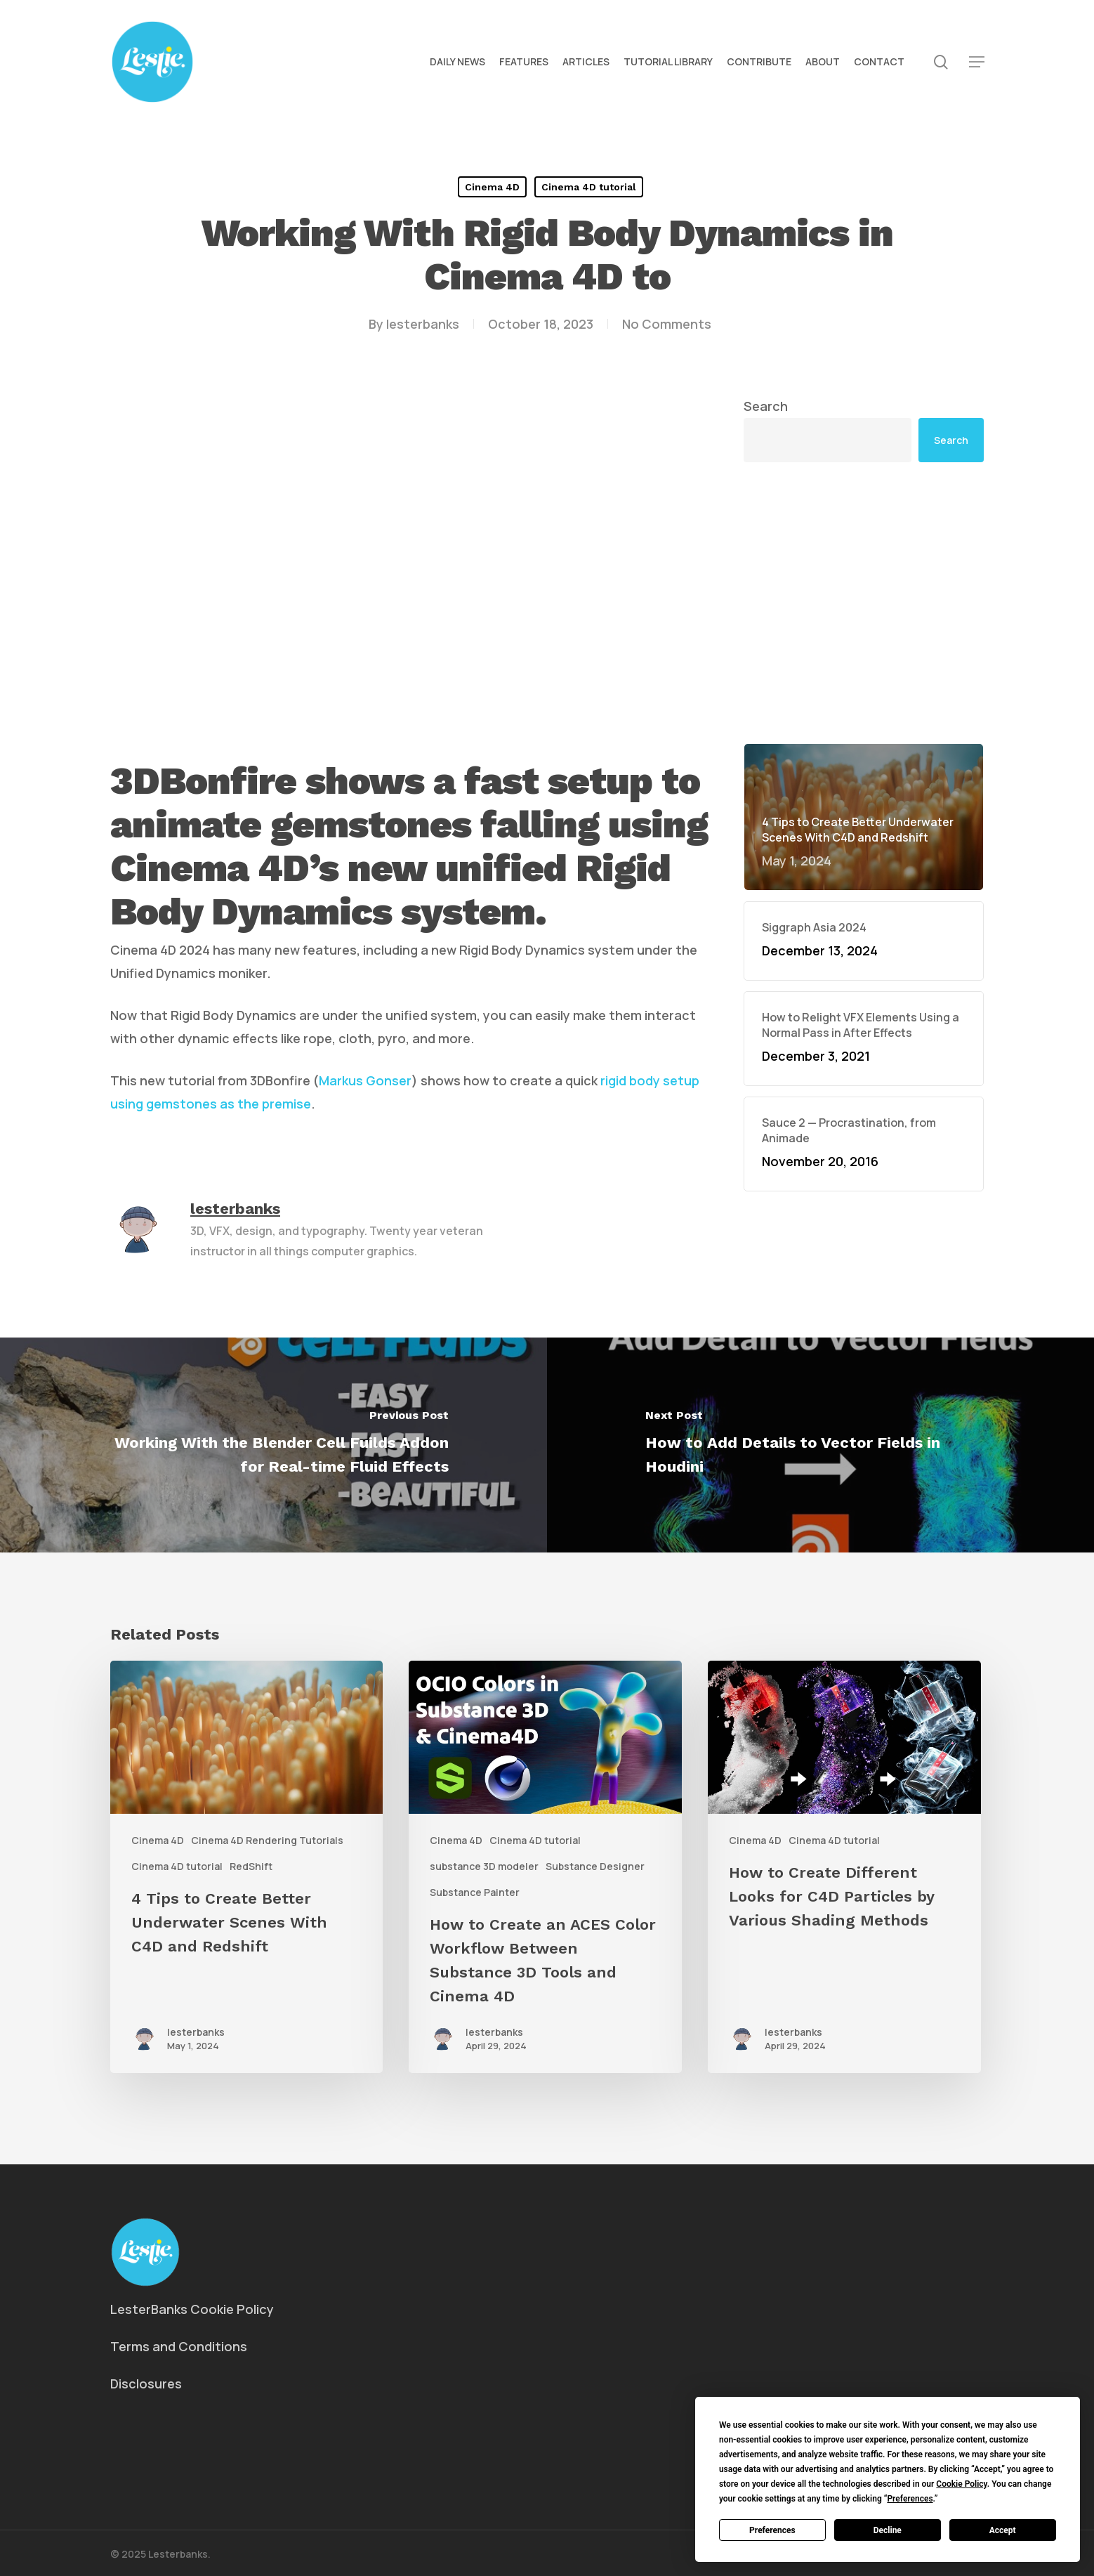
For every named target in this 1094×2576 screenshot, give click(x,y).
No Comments (666, 323)
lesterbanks (422, 323)
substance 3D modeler (484, 1866)
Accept (1002, 2530)
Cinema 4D (492, 186)
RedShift (251, 1866)
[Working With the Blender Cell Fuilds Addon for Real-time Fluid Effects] (273, 1445)
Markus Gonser (365, 1080)
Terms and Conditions (178, 2346)
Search (766, 406)
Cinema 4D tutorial (588, 186)
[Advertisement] (864, 602)
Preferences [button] (909, 2499)
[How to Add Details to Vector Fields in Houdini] (820, 1445)
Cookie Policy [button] (961, 2484)
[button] (976, 62)
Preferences (772, 2530)
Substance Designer (595, 1866)
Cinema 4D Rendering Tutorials (267, 1840)
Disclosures (146, 2383)
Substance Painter (475, 1892)
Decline (888, 2530)
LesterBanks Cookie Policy (192, 2309)
